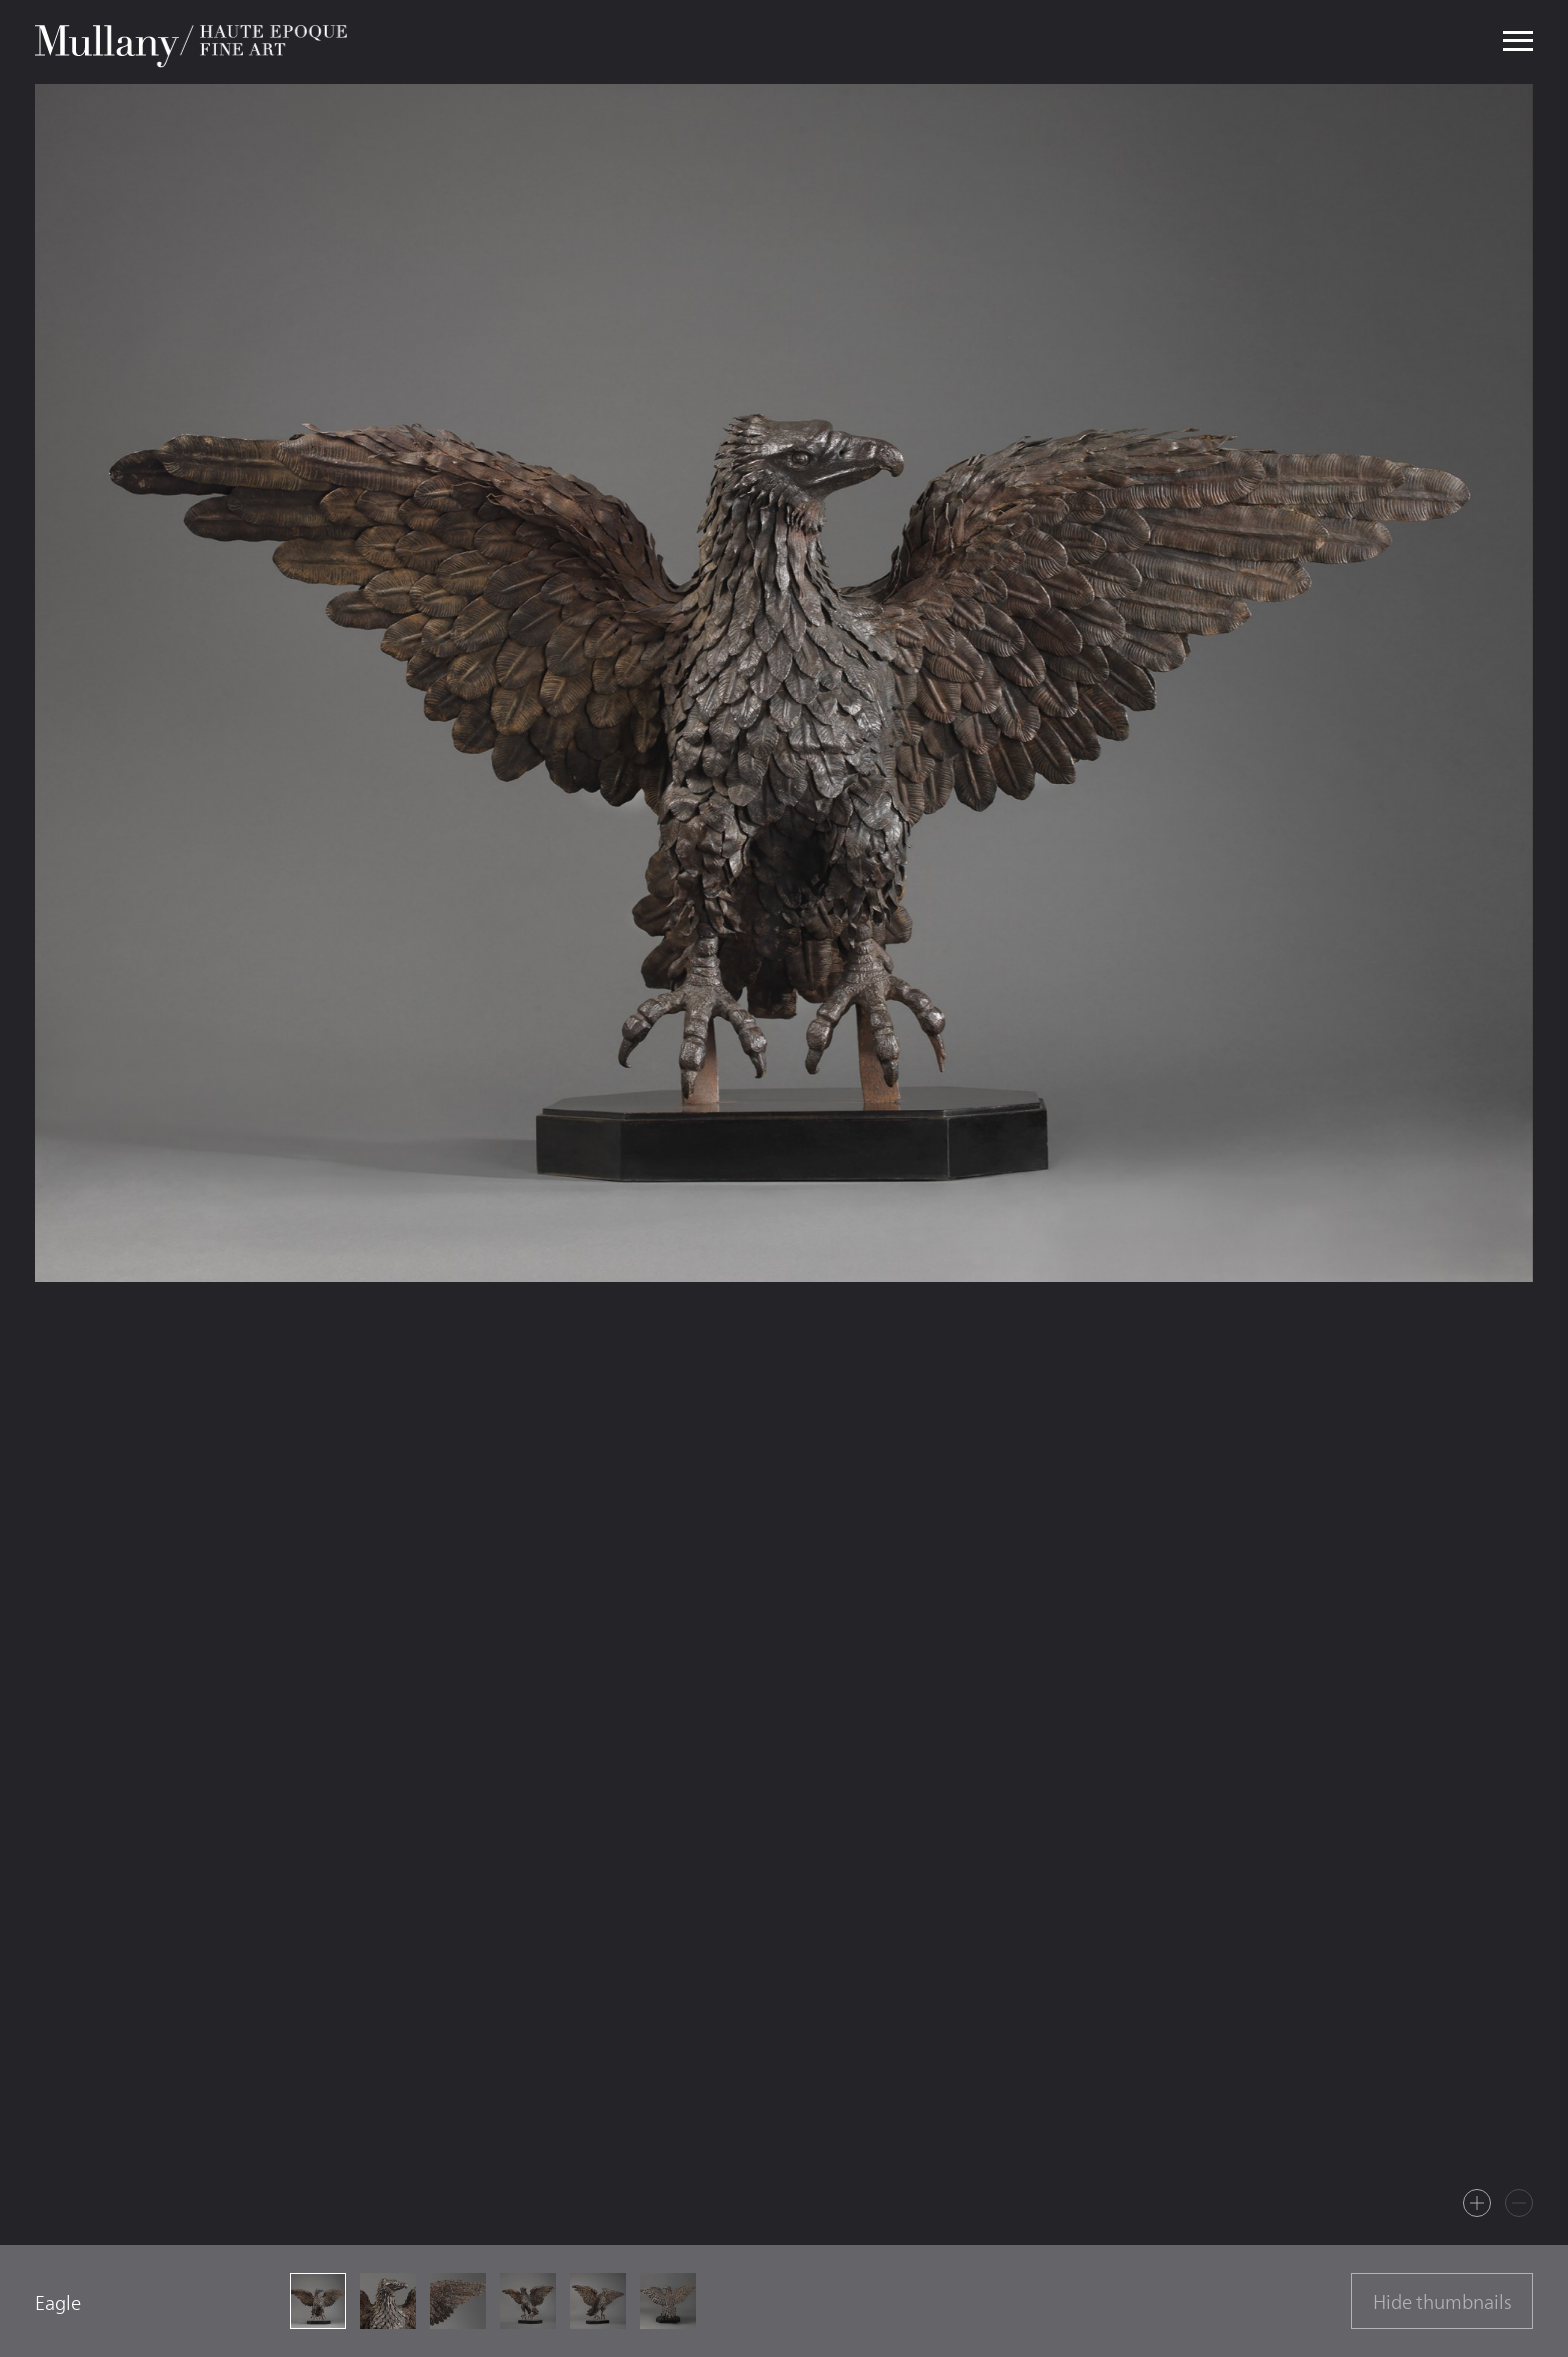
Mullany (193, 42)
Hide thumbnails (1442, 2302)
